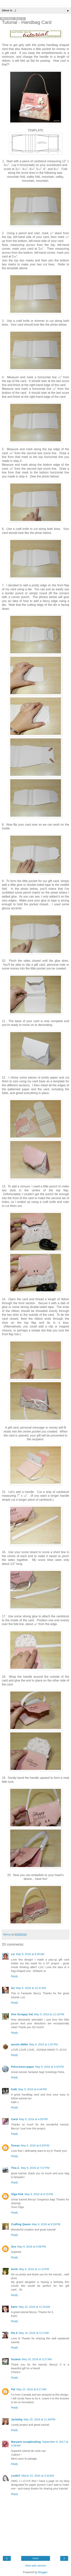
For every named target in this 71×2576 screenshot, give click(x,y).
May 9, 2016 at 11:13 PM (34, 2269)
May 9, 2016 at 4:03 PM (49, 2066)
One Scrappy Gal (22, 2014)
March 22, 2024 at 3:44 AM (38, 2475)
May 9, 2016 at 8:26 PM (46, 2224)
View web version (35, 2565)
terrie (14, 2269)
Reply (14, 1976)
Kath (14, 2089)
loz (13, 1988)
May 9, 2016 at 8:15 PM (39, 2194)
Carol (14, 2119)
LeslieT (15, 2475)
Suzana (15, 2359)
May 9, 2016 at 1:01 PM (43, 2044)
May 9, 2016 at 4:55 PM (33, 2119)
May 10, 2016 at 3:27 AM (36, 2359)
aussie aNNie (19, 2044)
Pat (13, 2389)
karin (14, 2306)
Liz (13, 1954)
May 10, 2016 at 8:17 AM (31, 2389)
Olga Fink (17, 2194)
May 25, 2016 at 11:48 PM (39, 2419)
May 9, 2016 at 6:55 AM (30, 1954)
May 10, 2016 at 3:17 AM (34, 2332)
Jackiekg (17, 2419)
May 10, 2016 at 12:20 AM (34, 2306)
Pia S (14, 2332)
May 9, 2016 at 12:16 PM (49, 2014)
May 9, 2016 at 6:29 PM (35, 2145)
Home (35, 2558)
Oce (13, 2246)
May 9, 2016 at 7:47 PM (35, 2167)
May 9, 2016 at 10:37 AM (31, 1988)
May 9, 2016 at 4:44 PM (32, 2089)
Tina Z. (15, 2167)
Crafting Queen (21, 2224)
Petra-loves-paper (22, 2066)
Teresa (15, 2145)
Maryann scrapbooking (26, 2441)
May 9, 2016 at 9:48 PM (31, 2246)
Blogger (42, 2572)
